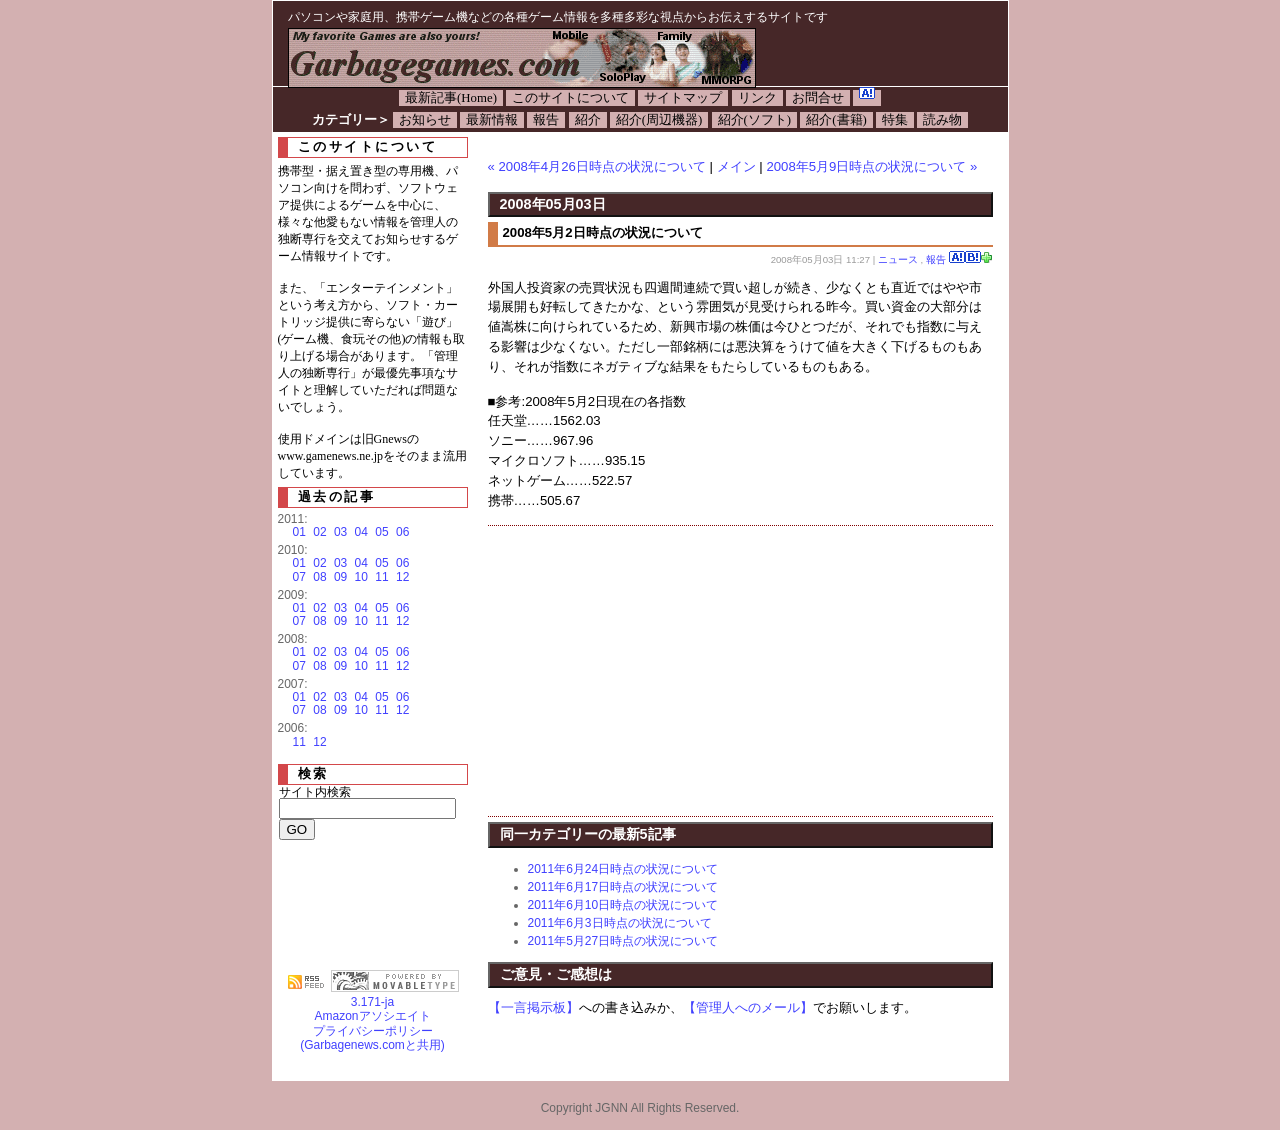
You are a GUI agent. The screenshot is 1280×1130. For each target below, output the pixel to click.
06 (402, 532)
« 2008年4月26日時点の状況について (597, 166)
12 (402, 577)
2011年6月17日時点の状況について (623, 887)
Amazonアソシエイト (372, 1016)
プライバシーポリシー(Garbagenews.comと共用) (372, 1038)
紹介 (588, 120)
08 (319, 577)
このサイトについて (570, 98)
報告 (546, 120)
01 (299, 532)
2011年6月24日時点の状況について (623, 869)
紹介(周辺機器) (659, 120)
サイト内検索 (315, 792)
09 (340, 577)
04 (361, 532)
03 (340, 532)
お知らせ (425, 120)
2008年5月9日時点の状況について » (871, 166)
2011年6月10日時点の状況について (623, 905)
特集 (895, 120)
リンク (757, 98)
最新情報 (492, 120)
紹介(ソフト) (755, 120)
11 (381, 577)
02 (319, 532)
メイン (736, 166)
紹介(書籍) (836, 120)
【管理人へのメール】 (748, 1007)
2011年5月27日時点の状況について (623, 941)
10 (361, 577)
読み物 (942, 120)
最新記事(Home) (451, 98)
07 (299, 577)
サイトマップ (683, 98)
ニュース (898, 259)
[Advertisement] (656, 671)
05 (381, 532)
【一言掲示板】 (533, 1007)
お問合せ (818, 98)
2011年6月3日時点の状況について (620, 923)
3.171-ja (395, 996)
